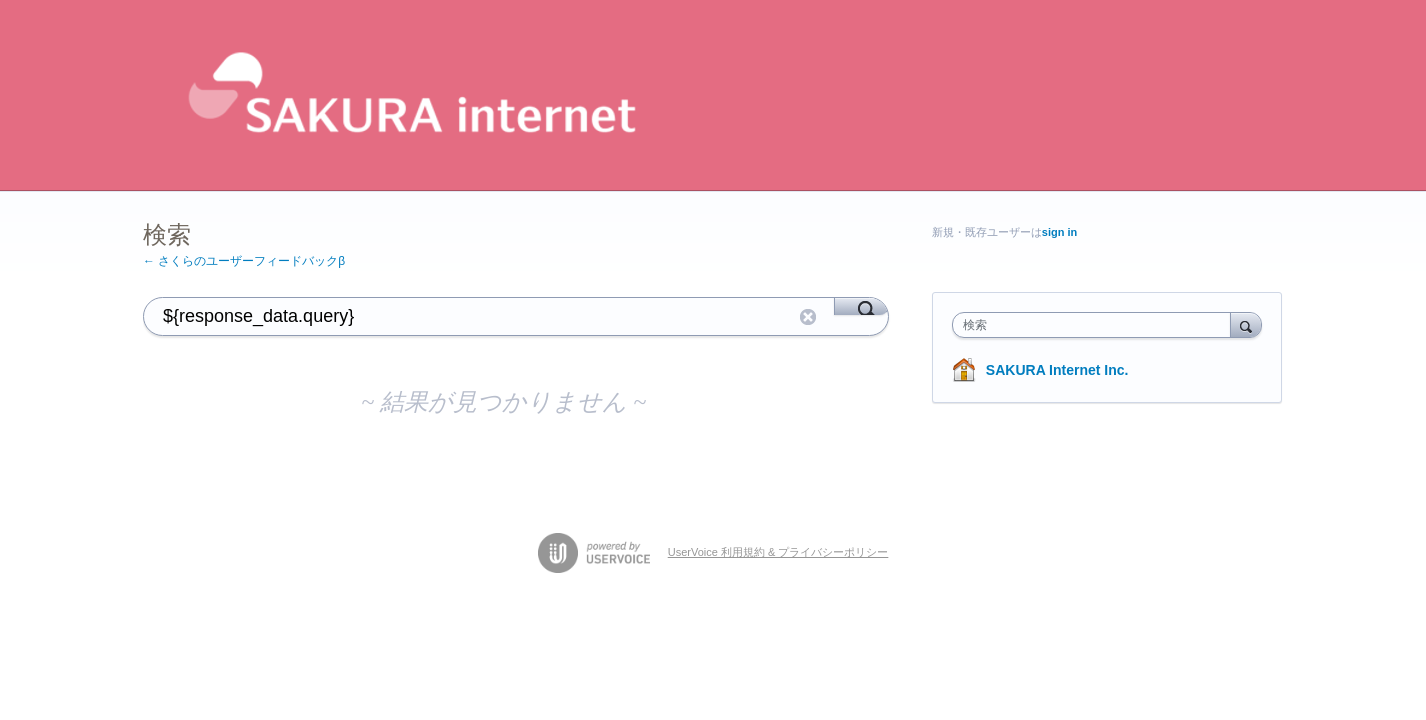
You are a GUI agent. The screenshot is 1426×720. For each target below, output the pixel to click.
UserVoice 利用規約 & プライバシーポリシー (778, 552)
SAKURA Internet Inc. (1057, 370)
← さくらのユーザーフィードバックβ (244, 261)
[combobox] (1096, 325)
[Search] (861, 306)
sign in (1059, 232)
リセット (808, 317)
